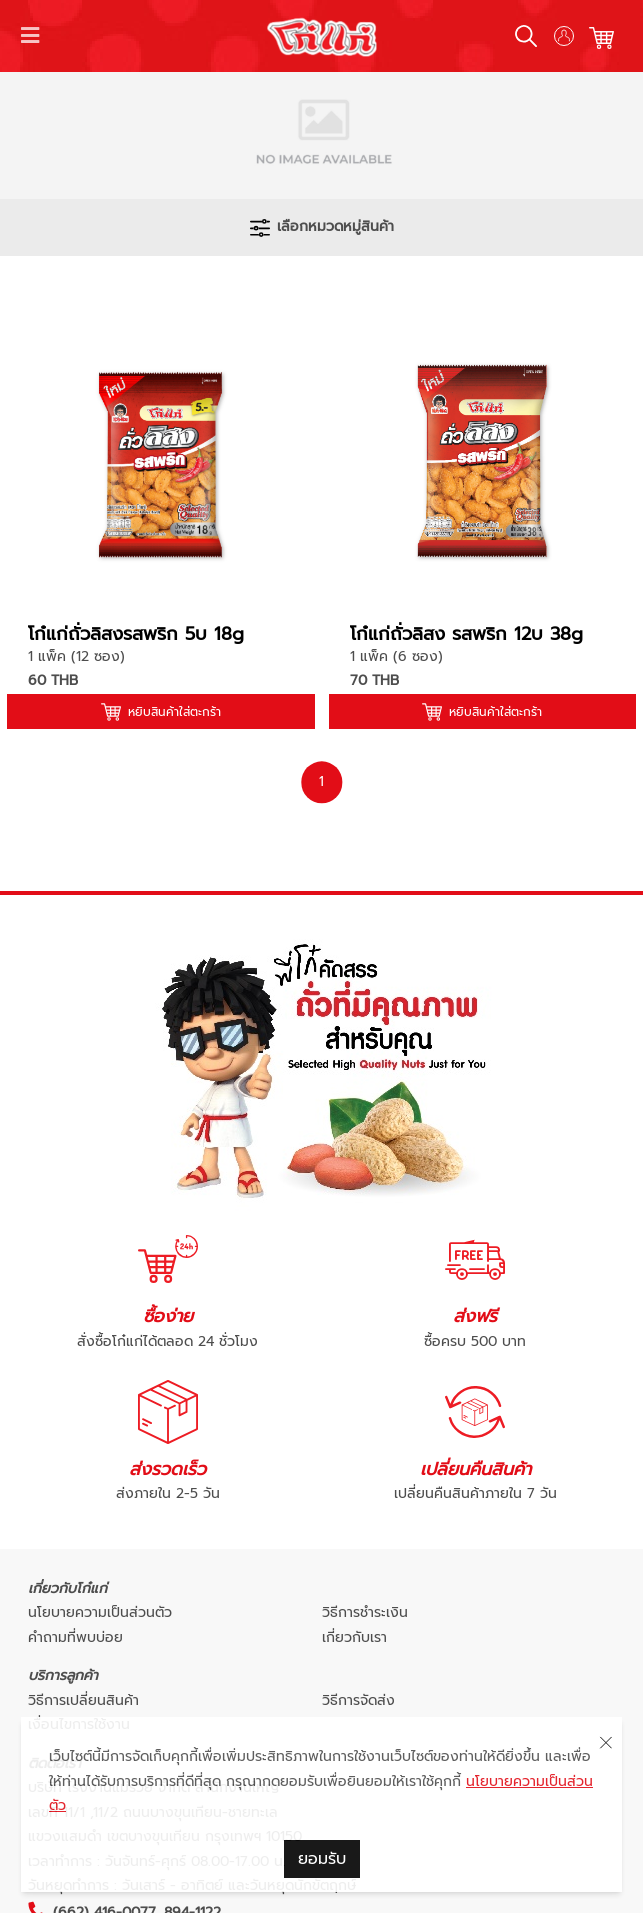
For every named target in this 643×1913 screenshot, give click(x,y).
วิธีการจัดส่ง (358, 1700)
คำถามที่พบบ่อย (75, 1637)
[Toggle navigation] (31, 36)
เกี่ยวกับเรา (354, 1637)
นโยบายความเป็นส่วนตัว (100, 1612)
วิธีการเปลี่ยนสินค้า (83, 1700)
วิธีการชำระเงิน (365, 1612)
